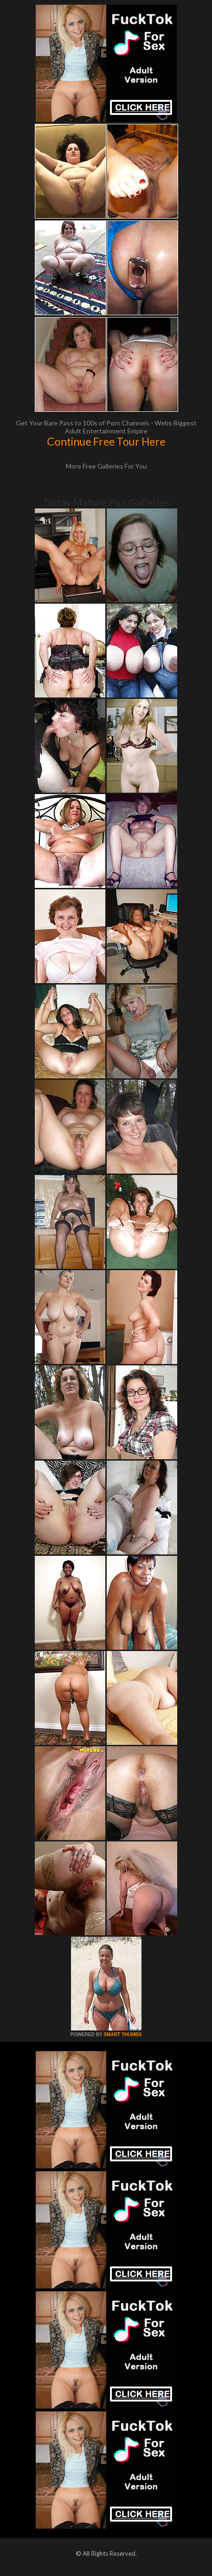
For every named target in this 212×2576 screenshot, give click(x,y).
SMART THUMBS (122, 2034)
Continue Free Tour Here (106, 441)
